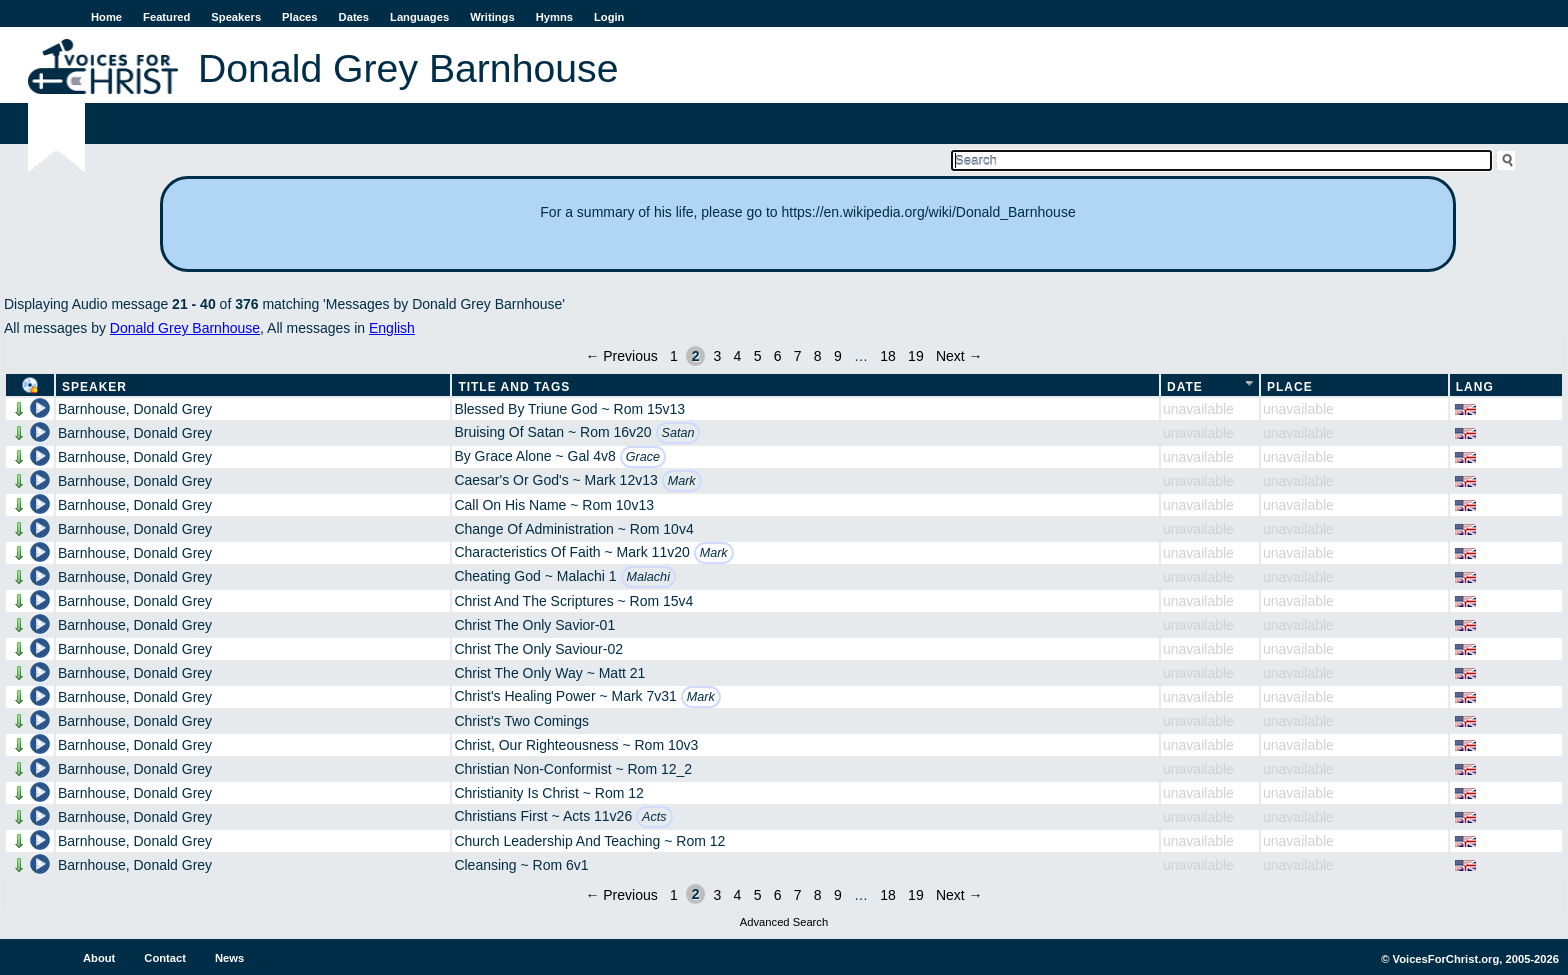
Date (1185, 387)
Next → (959, 356)
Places (299, 17)
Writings (492, 17)
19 (916, 356)
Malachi (648, 577)
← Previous (621, 356)
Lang (1475, 387)
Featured (166, 17)
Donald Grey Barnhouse (185, 328)
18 (888, 356)
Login (609, 17)
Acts (654, 817)
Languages (419, 17)
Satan (678, 433)
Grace (643, 457)
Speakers (236, 17)
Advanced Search (784, 922)
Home (106, 17)
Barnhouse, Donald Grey (135, 409)
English (392, 328)
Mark (682, 481)
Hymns (554, 17)
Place (1290, 387)
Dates (354, 17)
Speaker (94, 387)
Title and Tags (514, 387)
